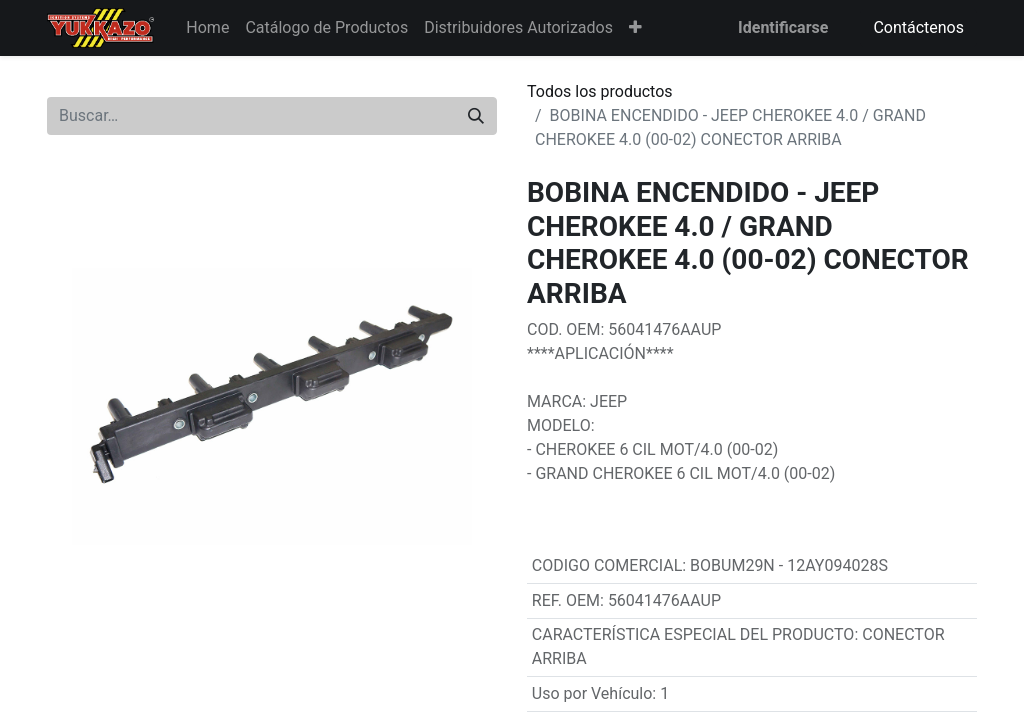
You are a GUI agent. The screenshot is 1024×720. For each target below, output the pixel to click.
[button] (635, 28)
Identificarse (783, 27)
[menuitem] (207, 28)
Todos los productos (600, 91)
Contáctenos (918, 27)
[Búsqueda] (476, 116)
